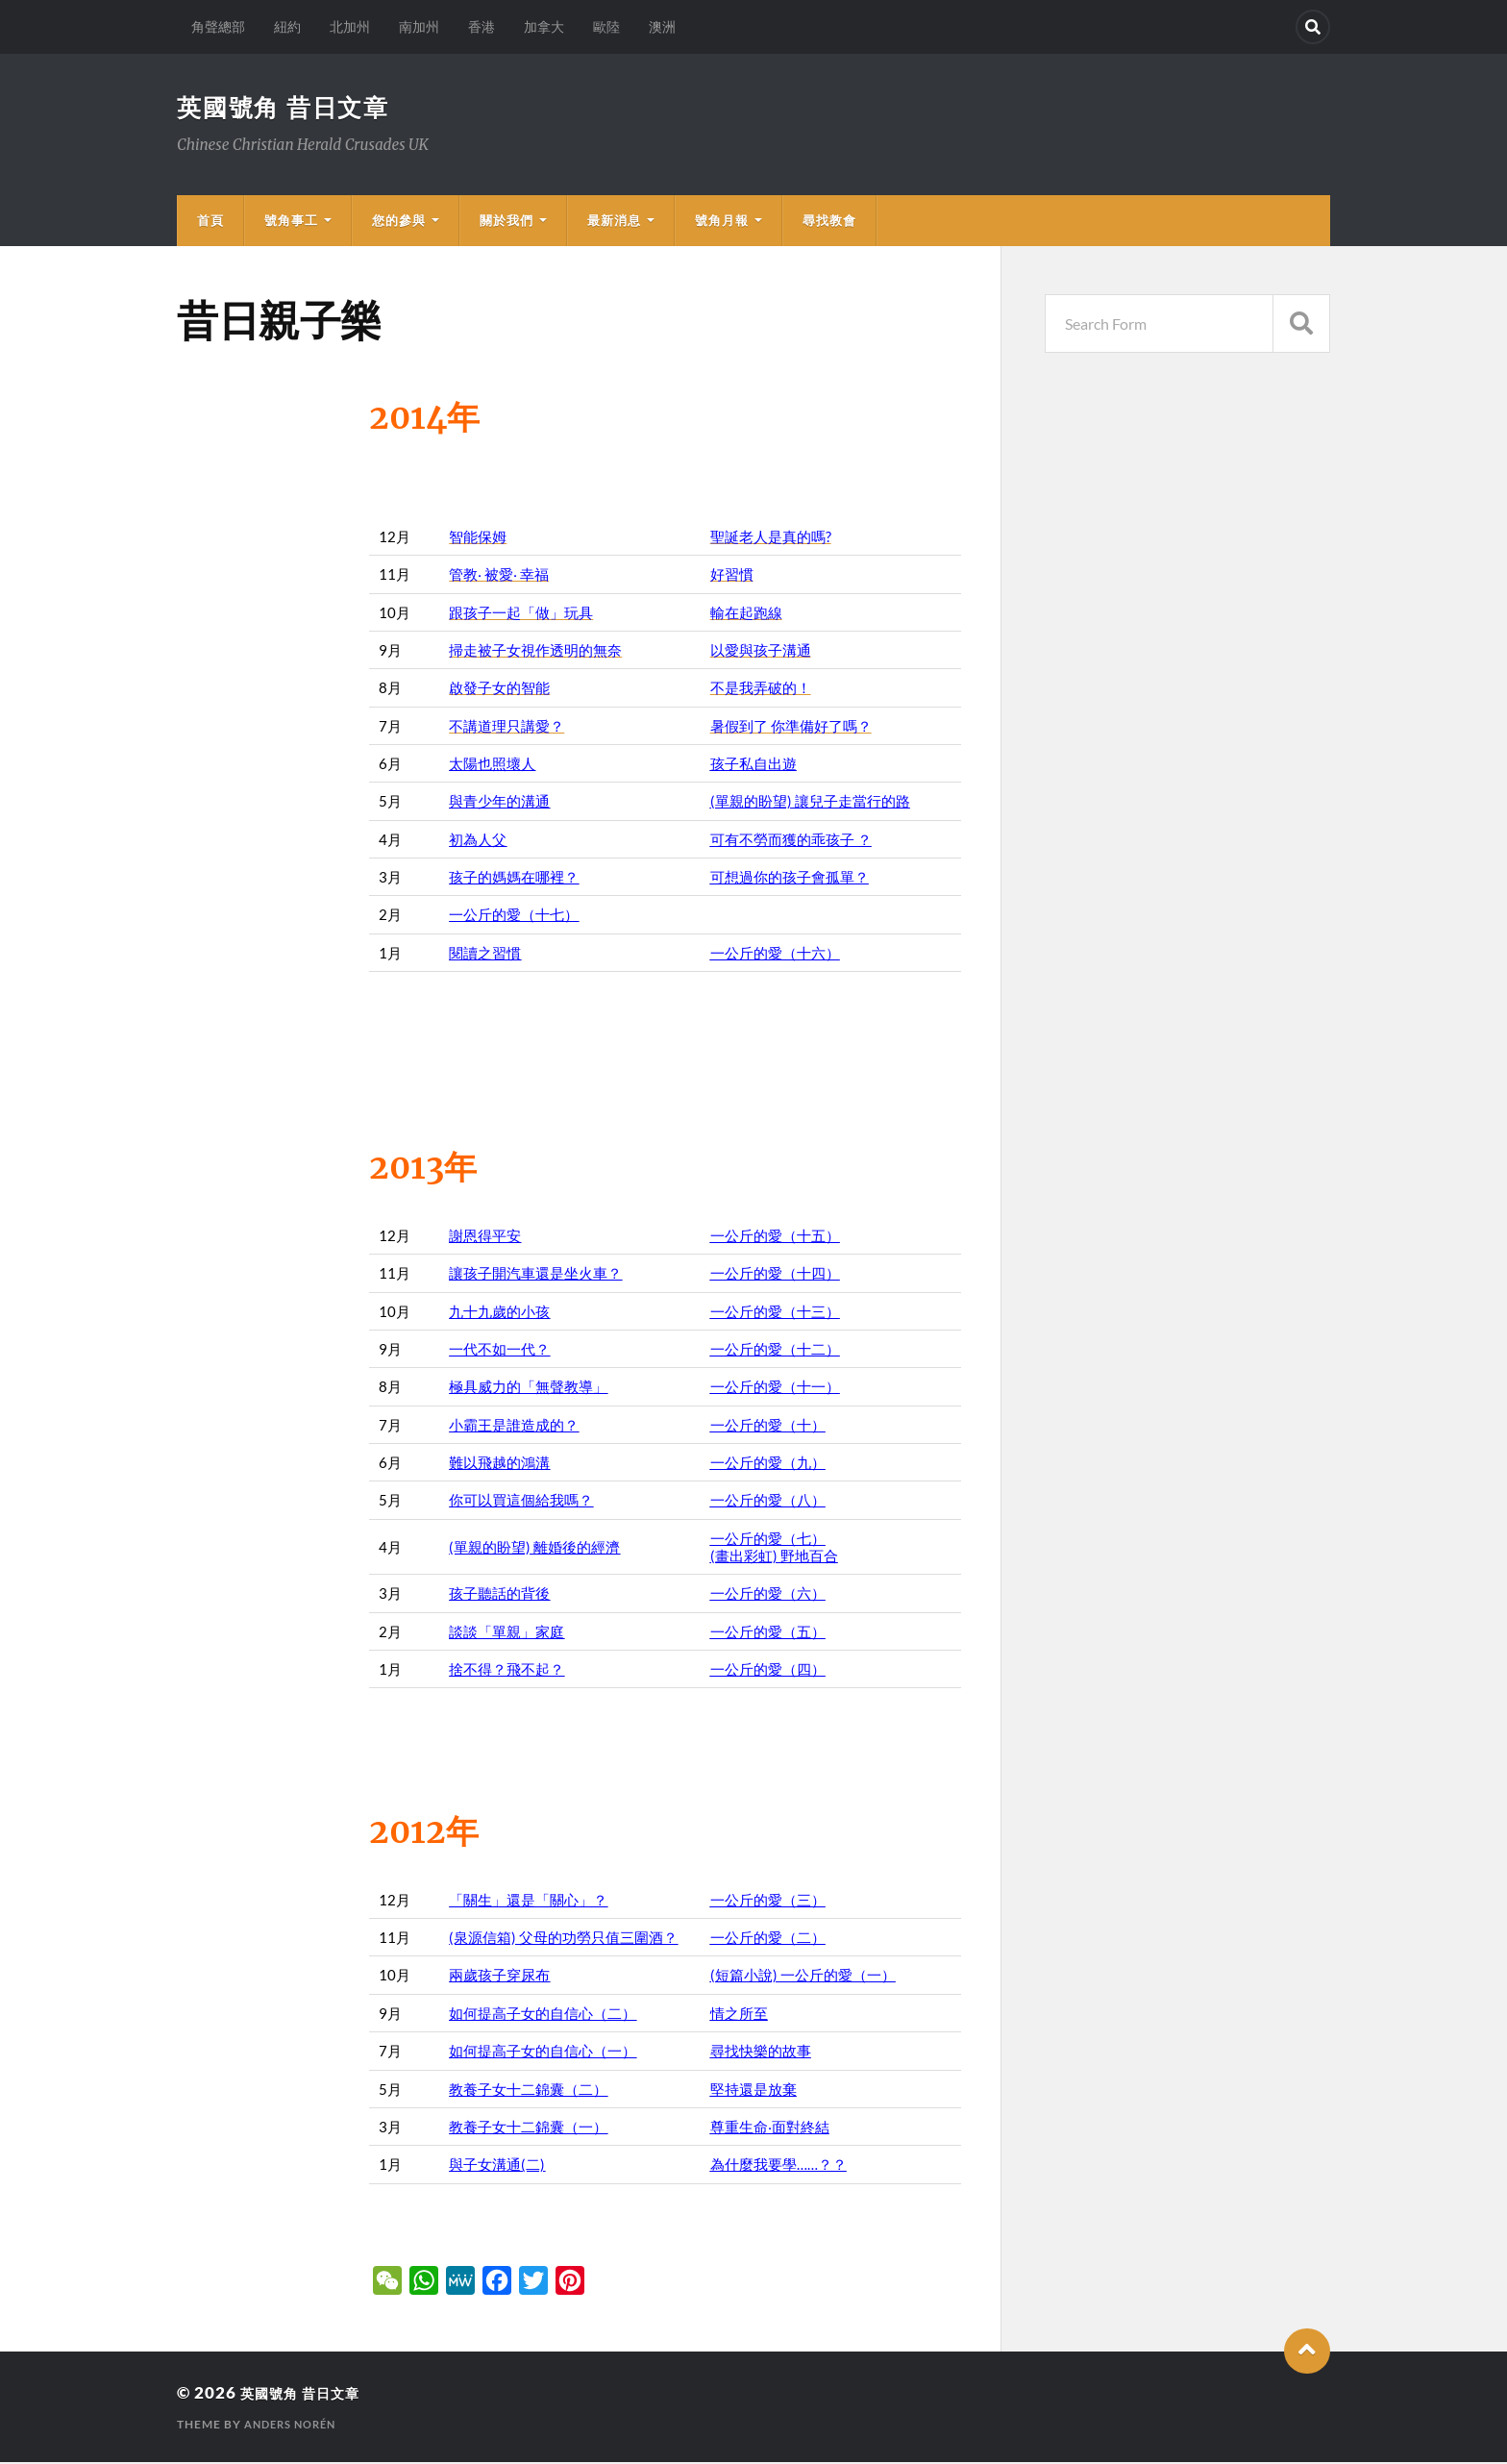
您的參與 (399, 222)
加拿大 (544, 26)
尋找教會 (829, 222)
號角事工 (291, 222)
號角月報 (722, 222)
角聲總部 (218, 26)
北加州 (350, 26)
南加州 (419, 26)
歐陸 (606, 26)
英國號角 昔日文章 (288, 107)
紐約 (287, 26)
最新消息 (614, 222)
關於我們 (506, 222)
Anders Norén (294, 2426)
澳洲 (662, 26)
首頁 (210, 222)
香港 (481, 26)
